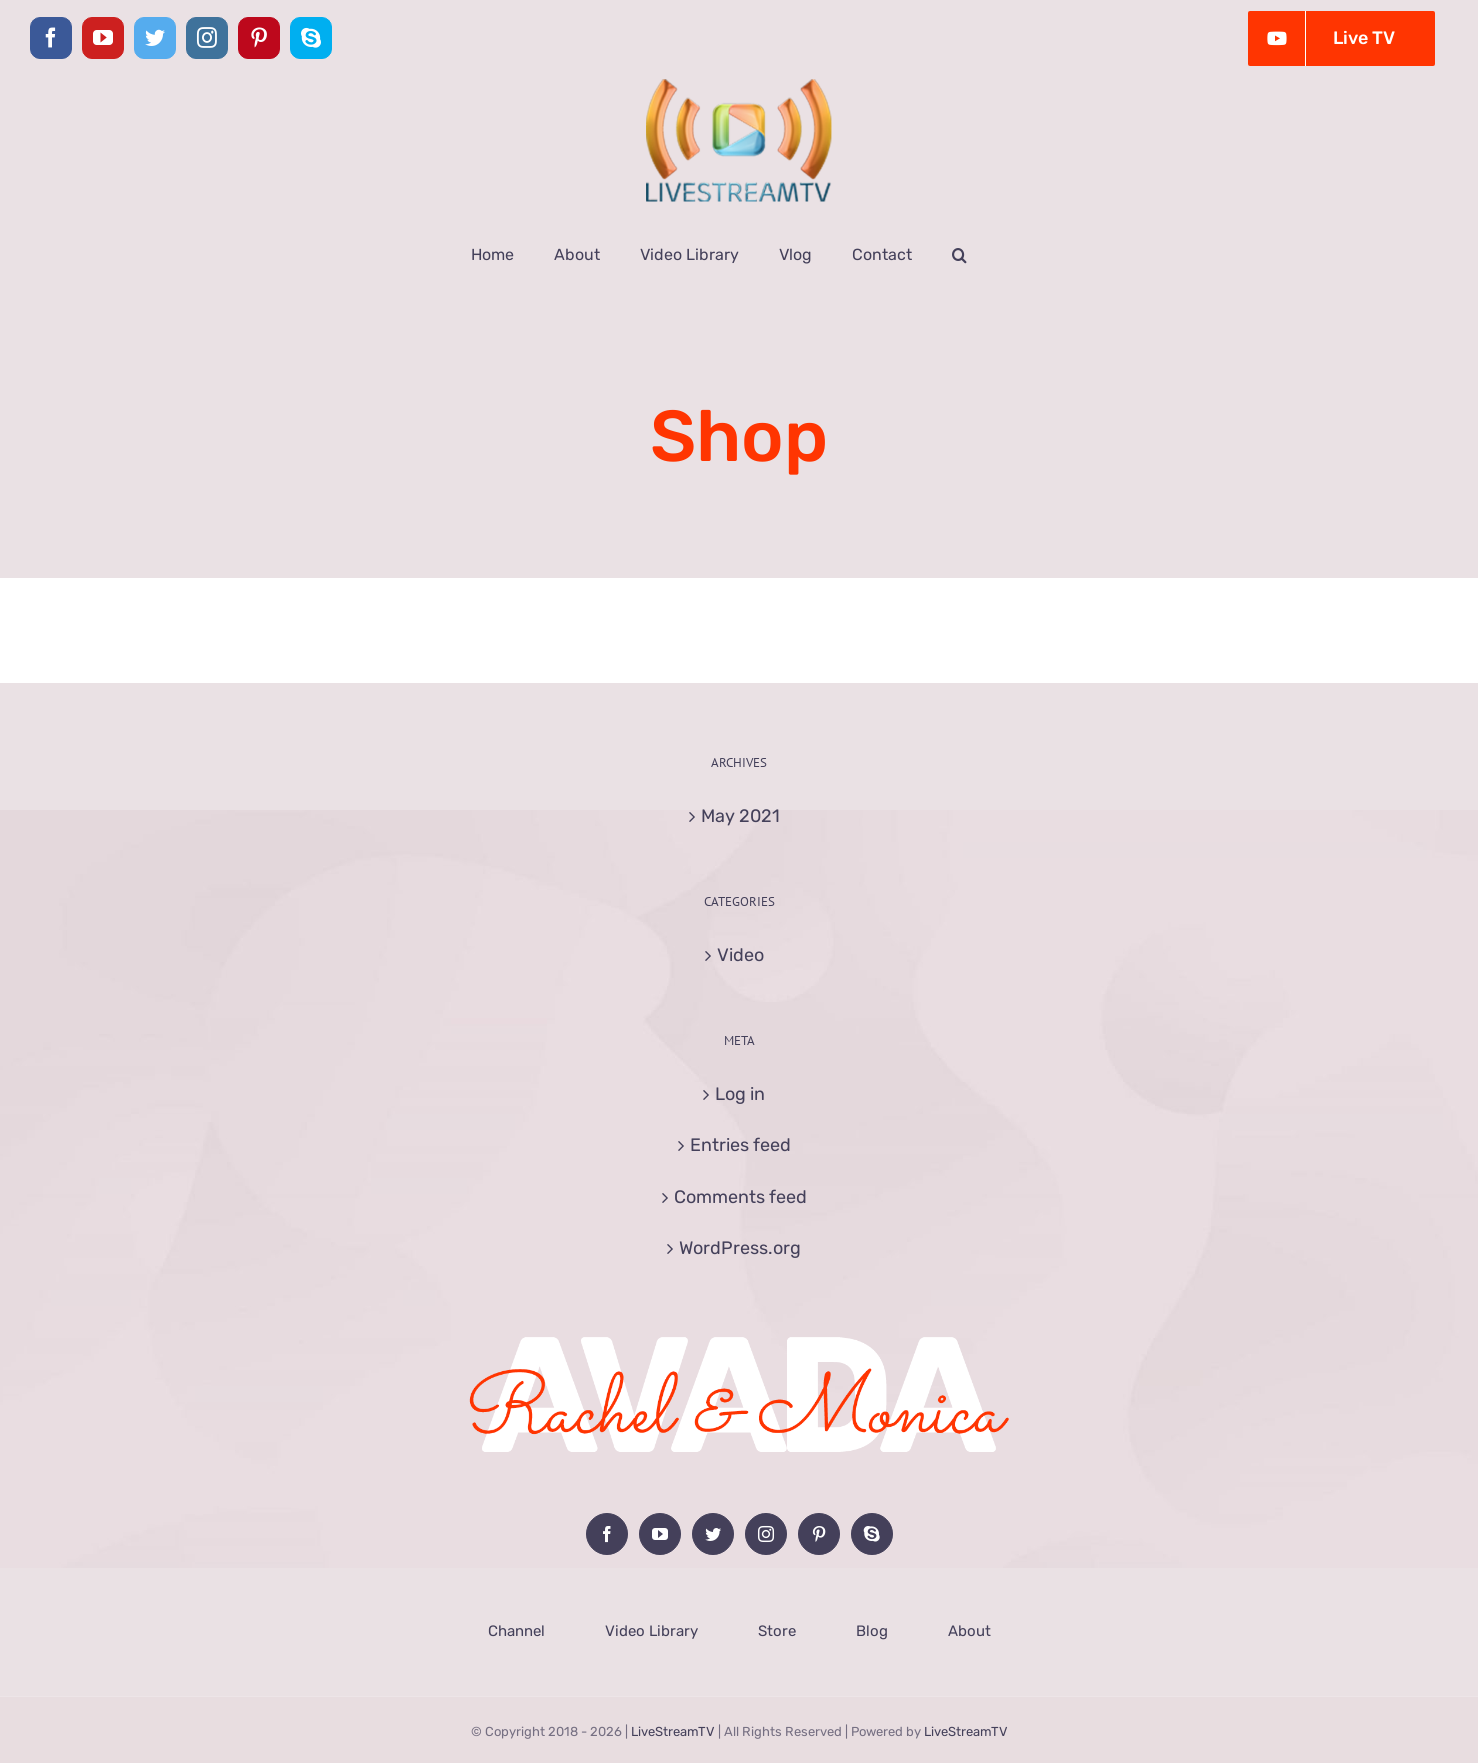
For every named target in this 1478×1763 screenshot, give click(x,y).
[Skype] (872, 1534)
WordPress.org (740, 1248)
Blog (872, 1631)
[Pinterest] (819, 1534)
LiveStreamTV (673, 1731)
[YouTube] (660, 1534)
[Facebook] (607, 1534)
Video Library (651, 1631)
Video (740, 955)
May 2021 (740, 816)
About (969, 1631)
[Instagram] (766, 1534)
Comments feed (740, 1197)
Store (777, 1631)
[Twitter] (713, 1534)
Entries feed (740, 1145)
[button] (959, 255)
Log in (740, 1094)
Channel (516, 1631)
